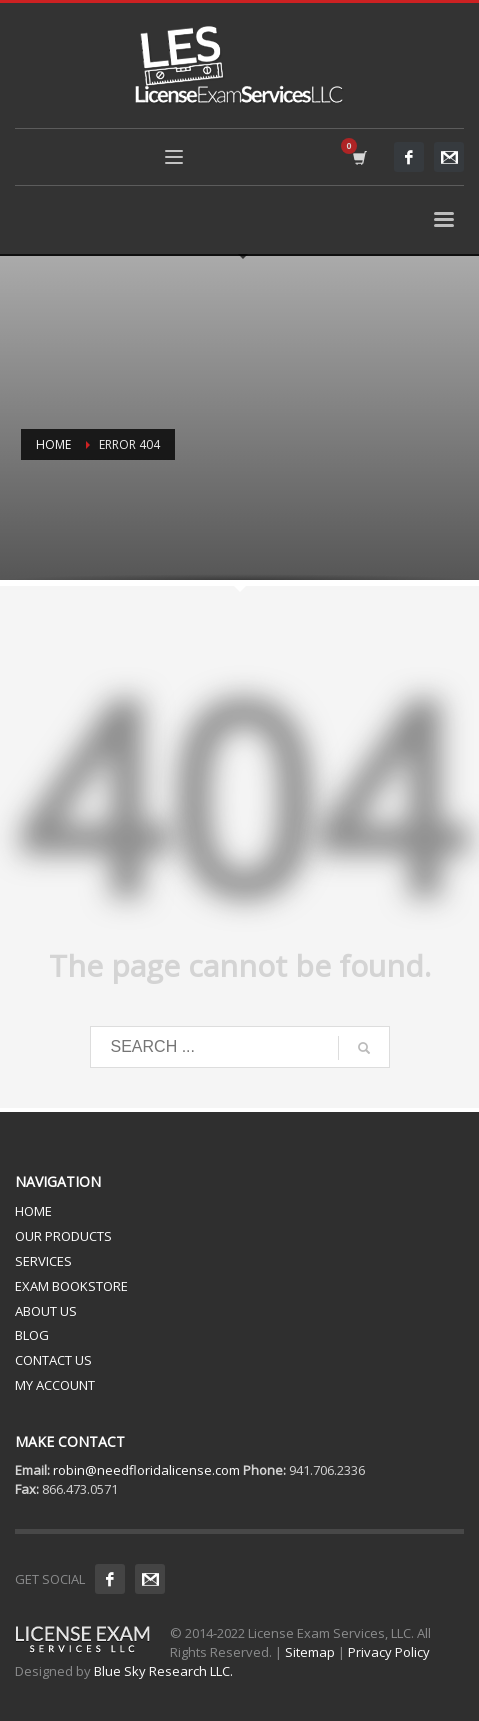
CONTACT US (53, 1360)
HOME (33, 1211)
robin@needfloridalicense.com (146, 1470)
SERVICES (43, 1261)
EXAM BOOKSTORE (71, 1286)
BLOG (32, 1335)
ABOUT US (46, 1311)
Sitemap (310, 1652)
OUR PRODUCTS (63, 1236)
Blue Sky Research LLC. (163, 1671)
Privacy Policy (389, 1652)
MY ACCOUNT (55, 1385)
